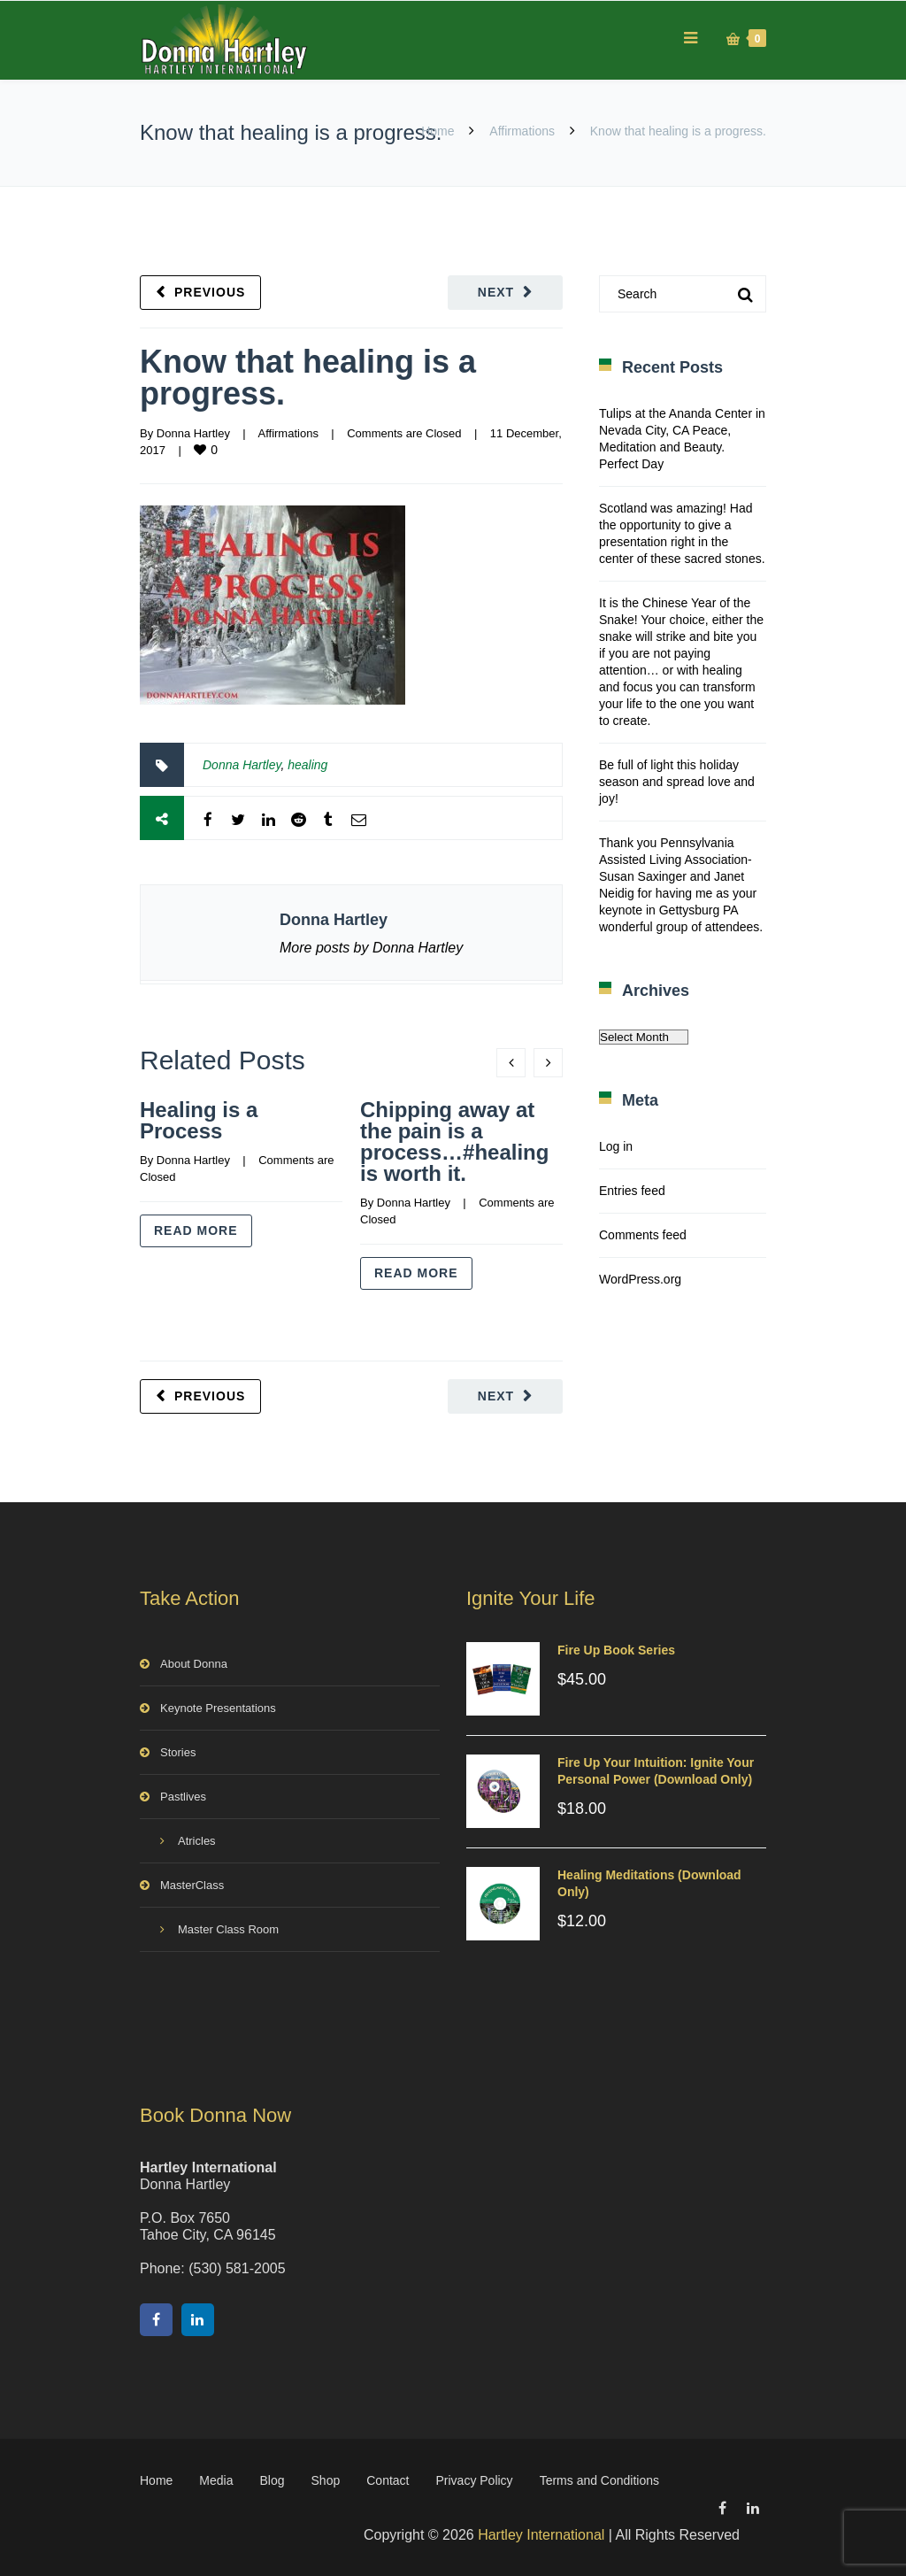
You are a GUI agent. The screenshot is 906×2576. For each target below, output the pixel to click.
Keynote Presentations (218, 1708)
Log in (616, 1146)
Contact (387, 2480)
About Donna (193, 1663)
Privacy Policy (473, 2480)
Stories (178, 1752)
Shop (326, 2480)
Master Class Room (228, 1929)
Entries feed (632, 1191)
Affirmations (522, 131)
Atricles (197, 1840)
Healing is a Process (198, 1120)
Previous (209, 292)
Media (216, 2480)
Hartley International (541, 2534)
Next (496, 292)
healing (307, 765)
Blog (272, 2480)
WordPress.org (640, 1279)
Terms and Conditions (599, 2480)
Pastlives (183, 1796)
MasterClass (192, 1885)
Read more (196, 1230)
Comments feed (643, 1235)
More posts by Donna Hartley (371, 947)
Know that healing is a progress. (308, 377)
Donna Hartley (193, 433)
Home (437, 131)
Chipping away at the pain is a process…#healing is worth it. (454, 1141)
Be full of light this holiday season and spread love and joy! (677, 782)
